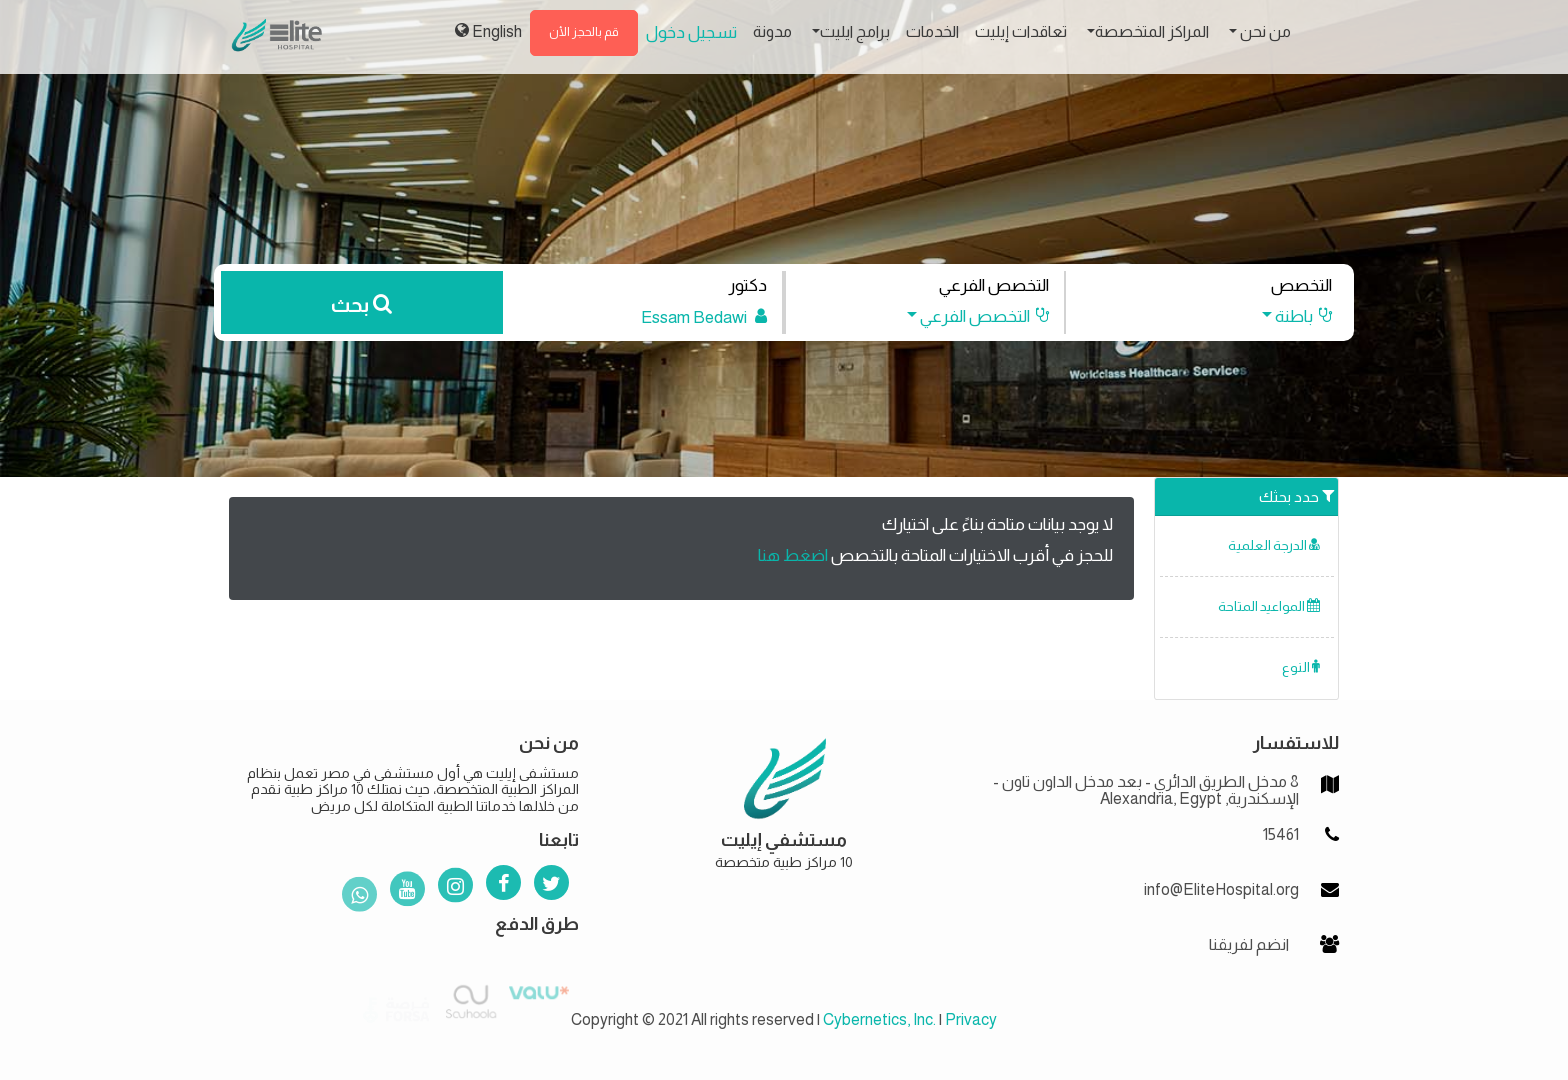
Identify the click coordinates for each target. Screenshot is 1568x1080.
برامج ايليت (855, 31)
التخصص (1301, 285)
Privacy (971, 1019)
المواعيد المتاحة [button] (1269, 606)
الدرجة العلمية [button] (1274, 545)
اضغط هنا (793, 555)
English (488, 31)
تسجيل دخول (691, 32)
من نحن (1264, 31)
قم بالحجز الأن (584, 32)
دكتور (747, 285)
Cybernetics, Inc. (879, 1019)
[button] (1287, 316)
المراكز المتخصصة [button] (1152, 31)
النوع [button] (1301, 667)
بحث (361, 305)
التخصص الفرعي (994, 285)
